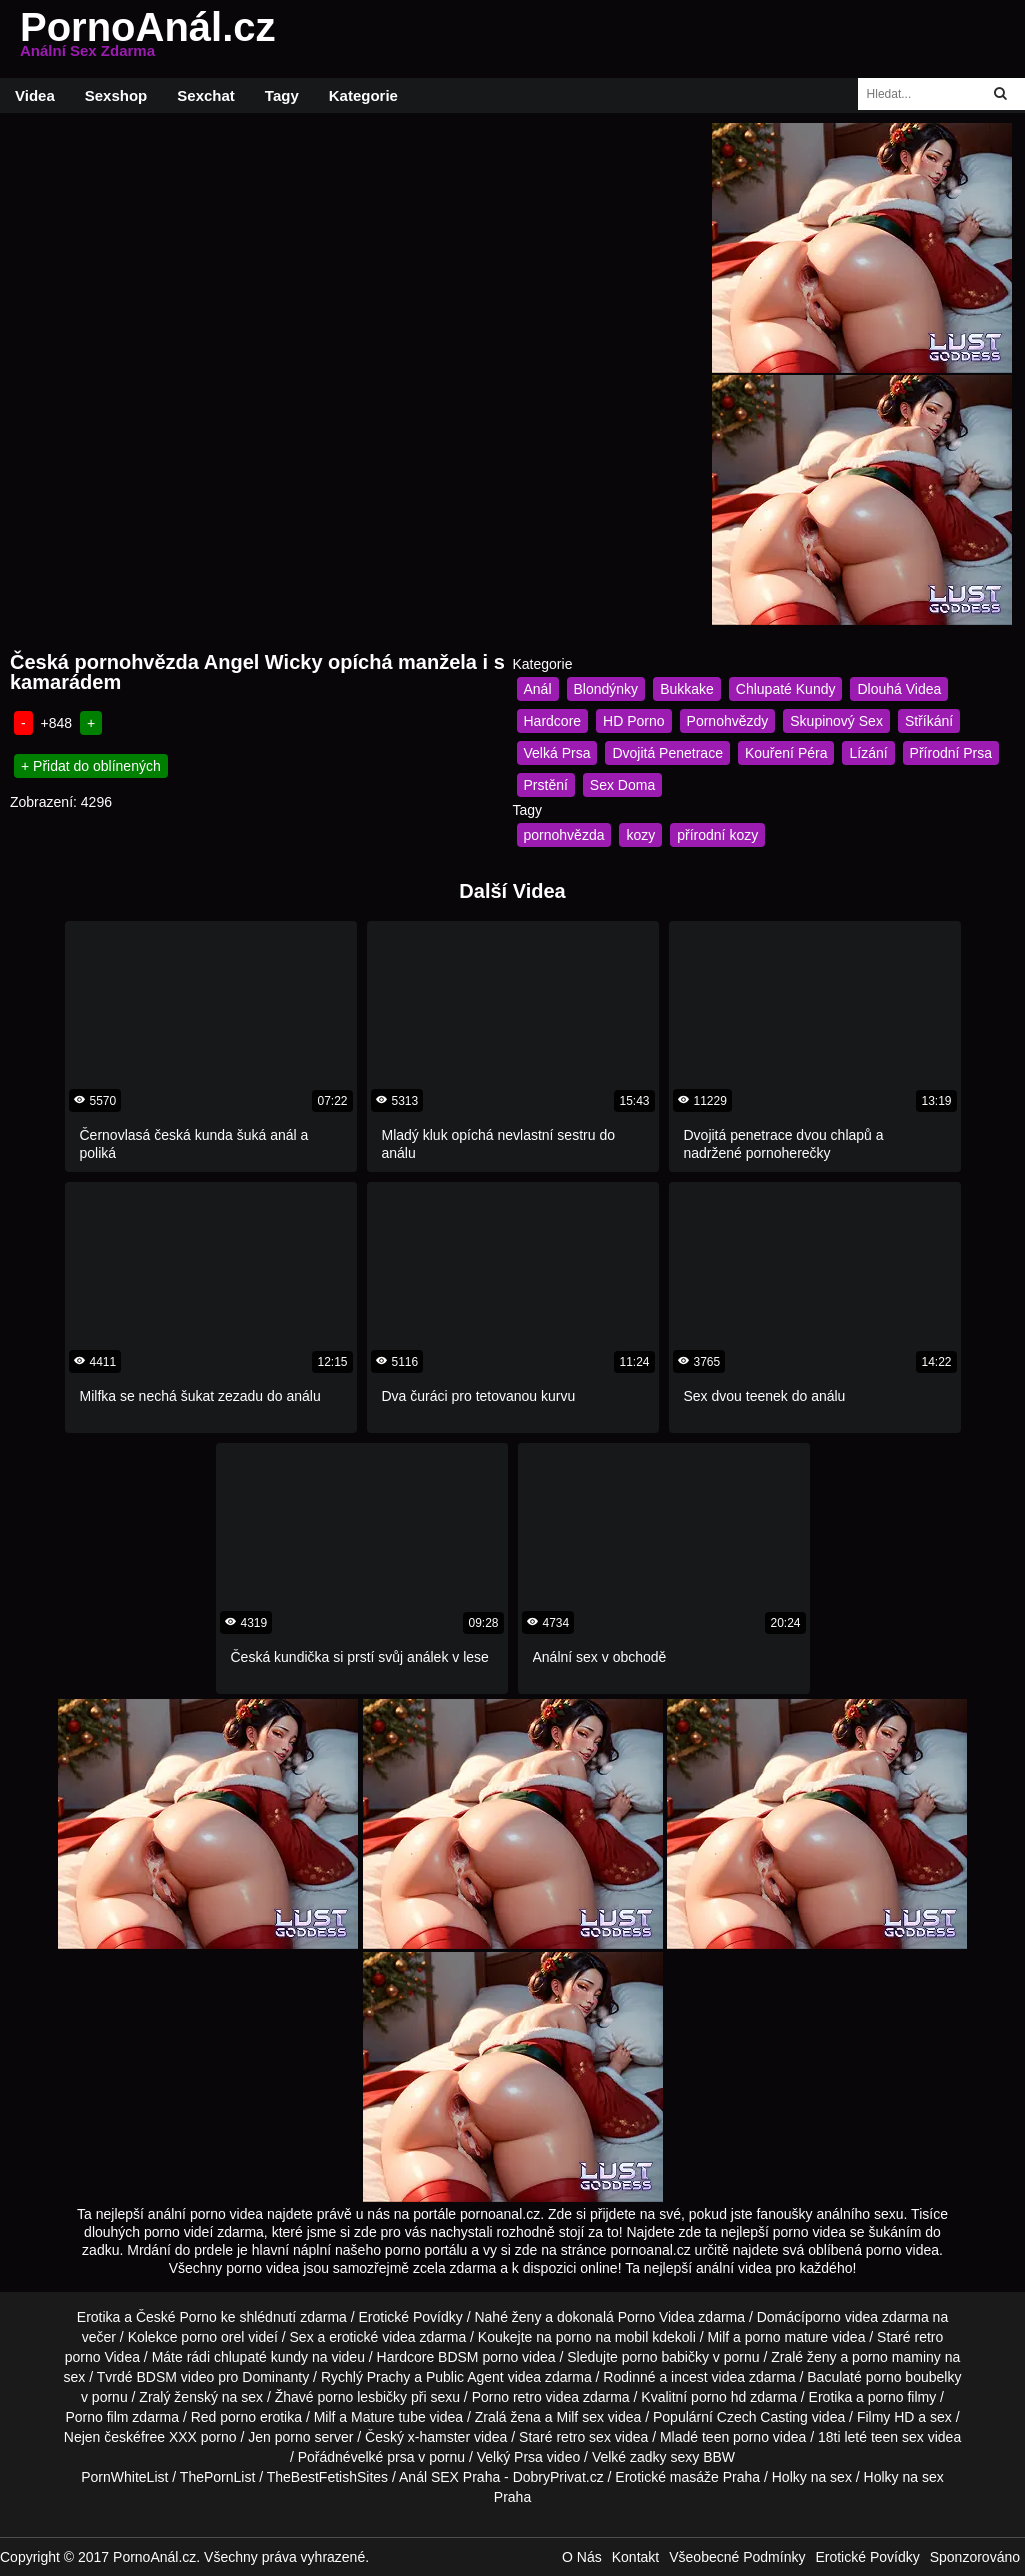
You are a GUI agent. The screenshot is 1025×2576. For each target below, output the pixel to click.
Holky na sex (812, 2477)
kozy (640, 835)
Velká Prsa (557, 753)
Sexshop (116, 95)
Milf (567, 2417)
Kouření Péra (786, 753)
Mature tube (388, 2417)
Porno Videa (656, 2317)
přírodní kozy (717, 835)
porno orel (212, 2337)
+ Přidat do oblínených (91, 766)
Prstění (546, 785)
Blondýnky (606, 689)
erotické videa (372, 2337)
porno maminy (896, 2357)
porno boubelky (914, 2377)
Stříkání (929, 721)
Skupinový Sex (836, 721)
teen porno (735, 2437)
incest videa (708, 2377)
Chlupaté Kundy (786, 689)
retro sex (583, 2437)
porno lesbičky (363, 2397)
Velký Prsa (510, 2457)
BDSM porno (478, 2357)
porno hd (718, 2397)
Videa (35, 95)
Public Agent (465, 2377)
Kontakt (635, 2557)
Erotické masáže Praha (687, 2477)
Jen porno (279, 2437)
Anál (538, 689)
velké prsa (383, 2457)
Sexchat (206, 95)
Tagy (282, 95)
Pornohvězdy (728, 721)
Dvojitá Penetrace (667, 753)
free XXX (169, 2437)
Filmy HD (886, 2417)
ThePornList (217, 2477)
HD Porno (633, 721)
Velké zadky (629, 2457)
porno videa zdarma (867, 2317)
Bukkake (687, 689)
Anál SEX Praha (449, 2477)
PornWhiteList (124, 2477)
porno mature (786, 2337)
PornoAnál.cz (148, 39)
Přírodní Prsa (951, 753)
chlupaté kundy (261, 2357)
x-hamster (439, 2437)
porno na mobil (602, 2337)
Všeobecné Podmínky (737, 2557)
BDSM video (175, 2377)
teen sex (897, 2437)
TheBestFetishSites (327, 2477)
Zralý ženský (178, 2397)
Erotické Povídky (411, 2317)
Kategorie (363, 95)
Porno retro (507, 2397)
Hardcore (553, 721)
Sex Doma (622, 785)
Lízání (868, 753)
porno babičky (665, 2357)
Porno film (96, 2417)
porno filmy (902, 2397)
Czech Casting (762, 2417)
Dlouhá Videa (899, 689)
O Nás (582, 2557)
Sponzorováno (975, 2557)
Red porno (223, 2417)
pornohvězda (564, 835)
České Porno (176, 2317)
